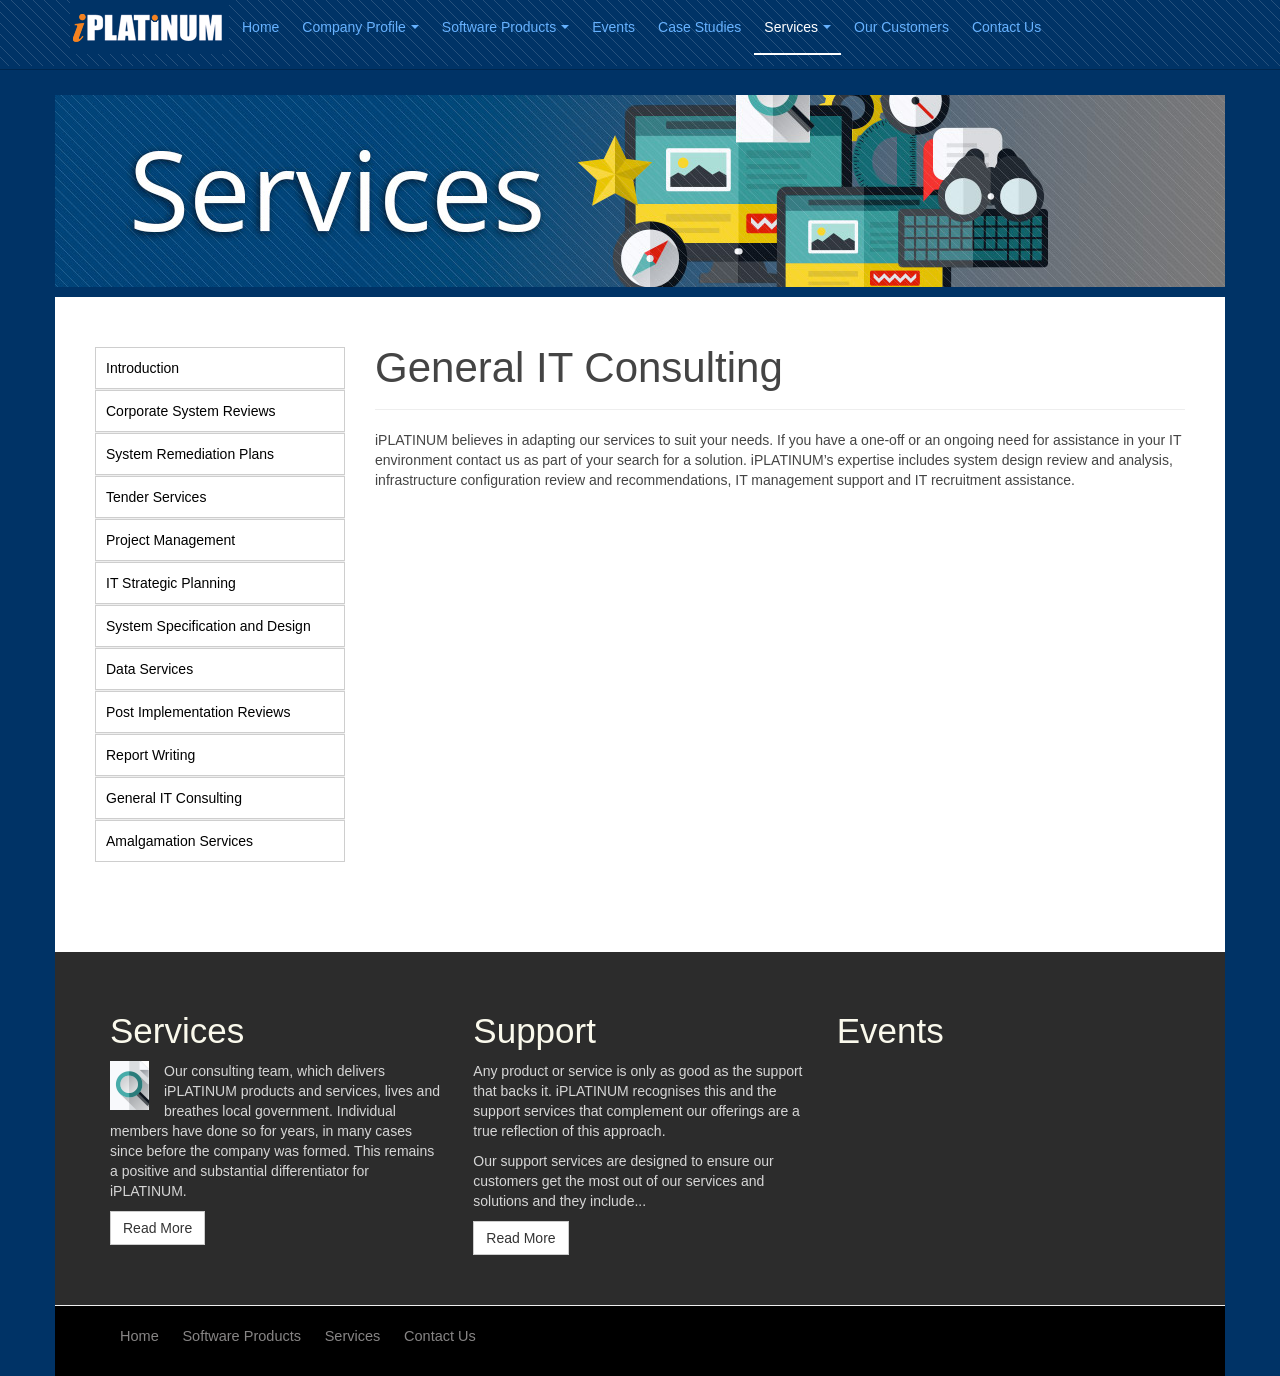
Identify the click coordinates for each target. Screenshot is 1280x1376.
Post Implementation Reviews (198, 712)
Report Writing (150, 755)
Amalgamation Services (179, 841)
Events (613, 27)
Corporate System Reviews (191, 411)
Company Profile (360, 27)
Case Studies (699, 27)
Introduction (142, 368)
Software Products (505, 27)
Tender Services (156, 497)
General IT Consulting (174, 798)
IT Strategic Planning (171, 583)
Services (797, 27)
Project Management (170, 540)
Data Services (149, 669)
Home (260, 27)
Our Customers (901, 27)
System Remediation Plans (190, 454)
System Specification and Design (208, 626)
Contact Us (1006, 27)
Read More (157, 1228)
